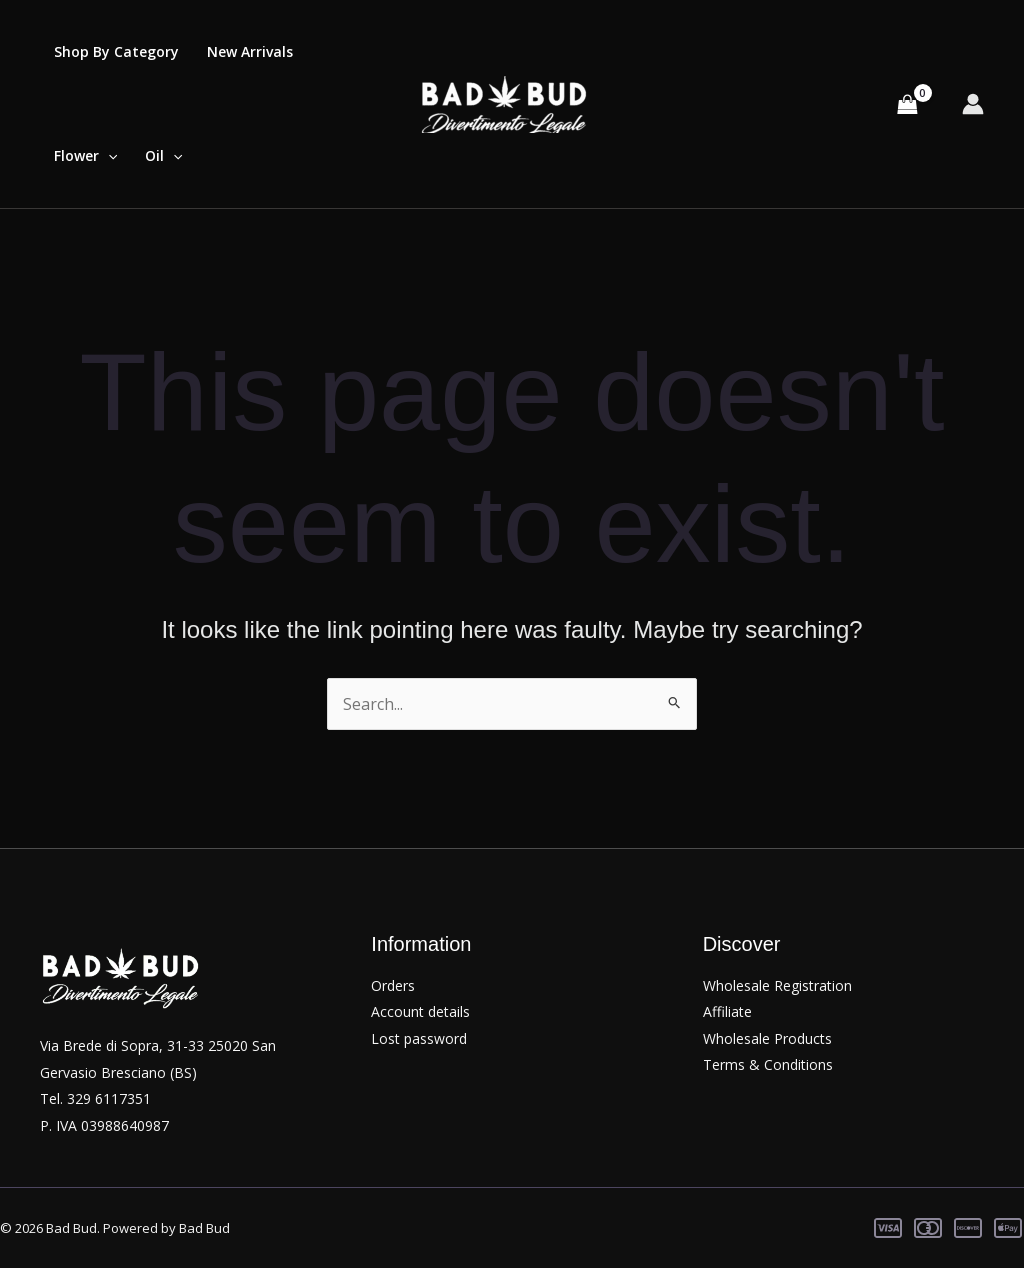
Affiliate (727, 1011)
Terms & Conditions (768, 1064)
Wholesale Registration (777, 985)
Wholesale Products (767, 1038)
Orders (393, 985)
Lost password (419, 1038)
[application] (108, 156)
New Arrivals (250, 51)
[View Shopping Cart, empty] (907, 104)
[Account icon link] (973, 104)
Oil (163, 156)
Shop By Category (116, 51)
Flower (85, 156)
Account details (420, 1011)
